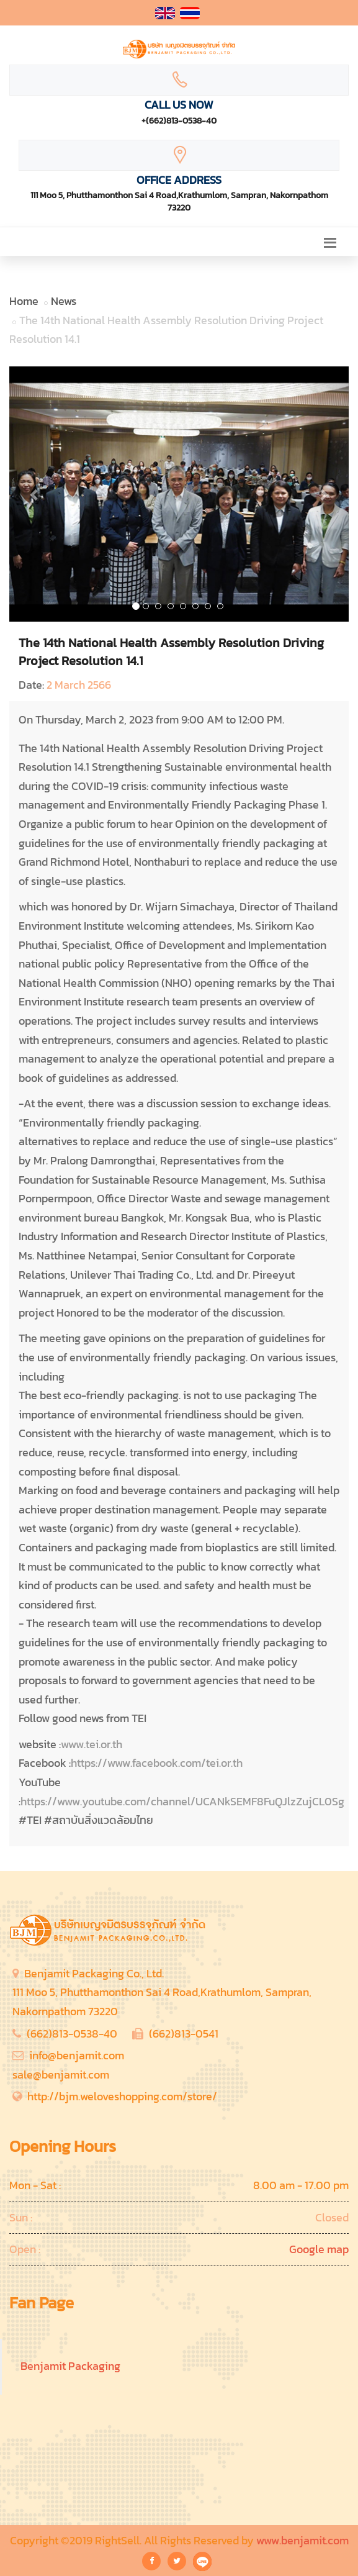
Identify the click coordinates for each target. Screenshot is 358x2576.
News (63, 301)
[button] (34, 494)
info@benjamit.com (76, 2055)
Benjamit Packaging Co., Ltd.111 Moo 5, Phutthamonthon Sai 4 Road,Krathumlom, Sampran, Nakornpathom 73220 (161, 1992)
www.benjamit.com (302, 2540)
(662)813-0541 (183, 2033)
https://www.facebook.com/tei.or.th (157, 1762)
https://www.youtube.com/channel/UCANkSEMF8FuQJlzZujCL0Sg (182, 1801)
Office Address (179, 179)
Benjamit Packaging (70, 2366)
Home (23, 301)
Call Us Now (179, 104)
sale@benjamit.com (60, 2074)
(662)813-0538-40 (72, 2033)
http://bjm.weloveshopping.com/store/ (122, 2096)
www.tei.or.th (91, 1744)
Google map (319, 2249)
